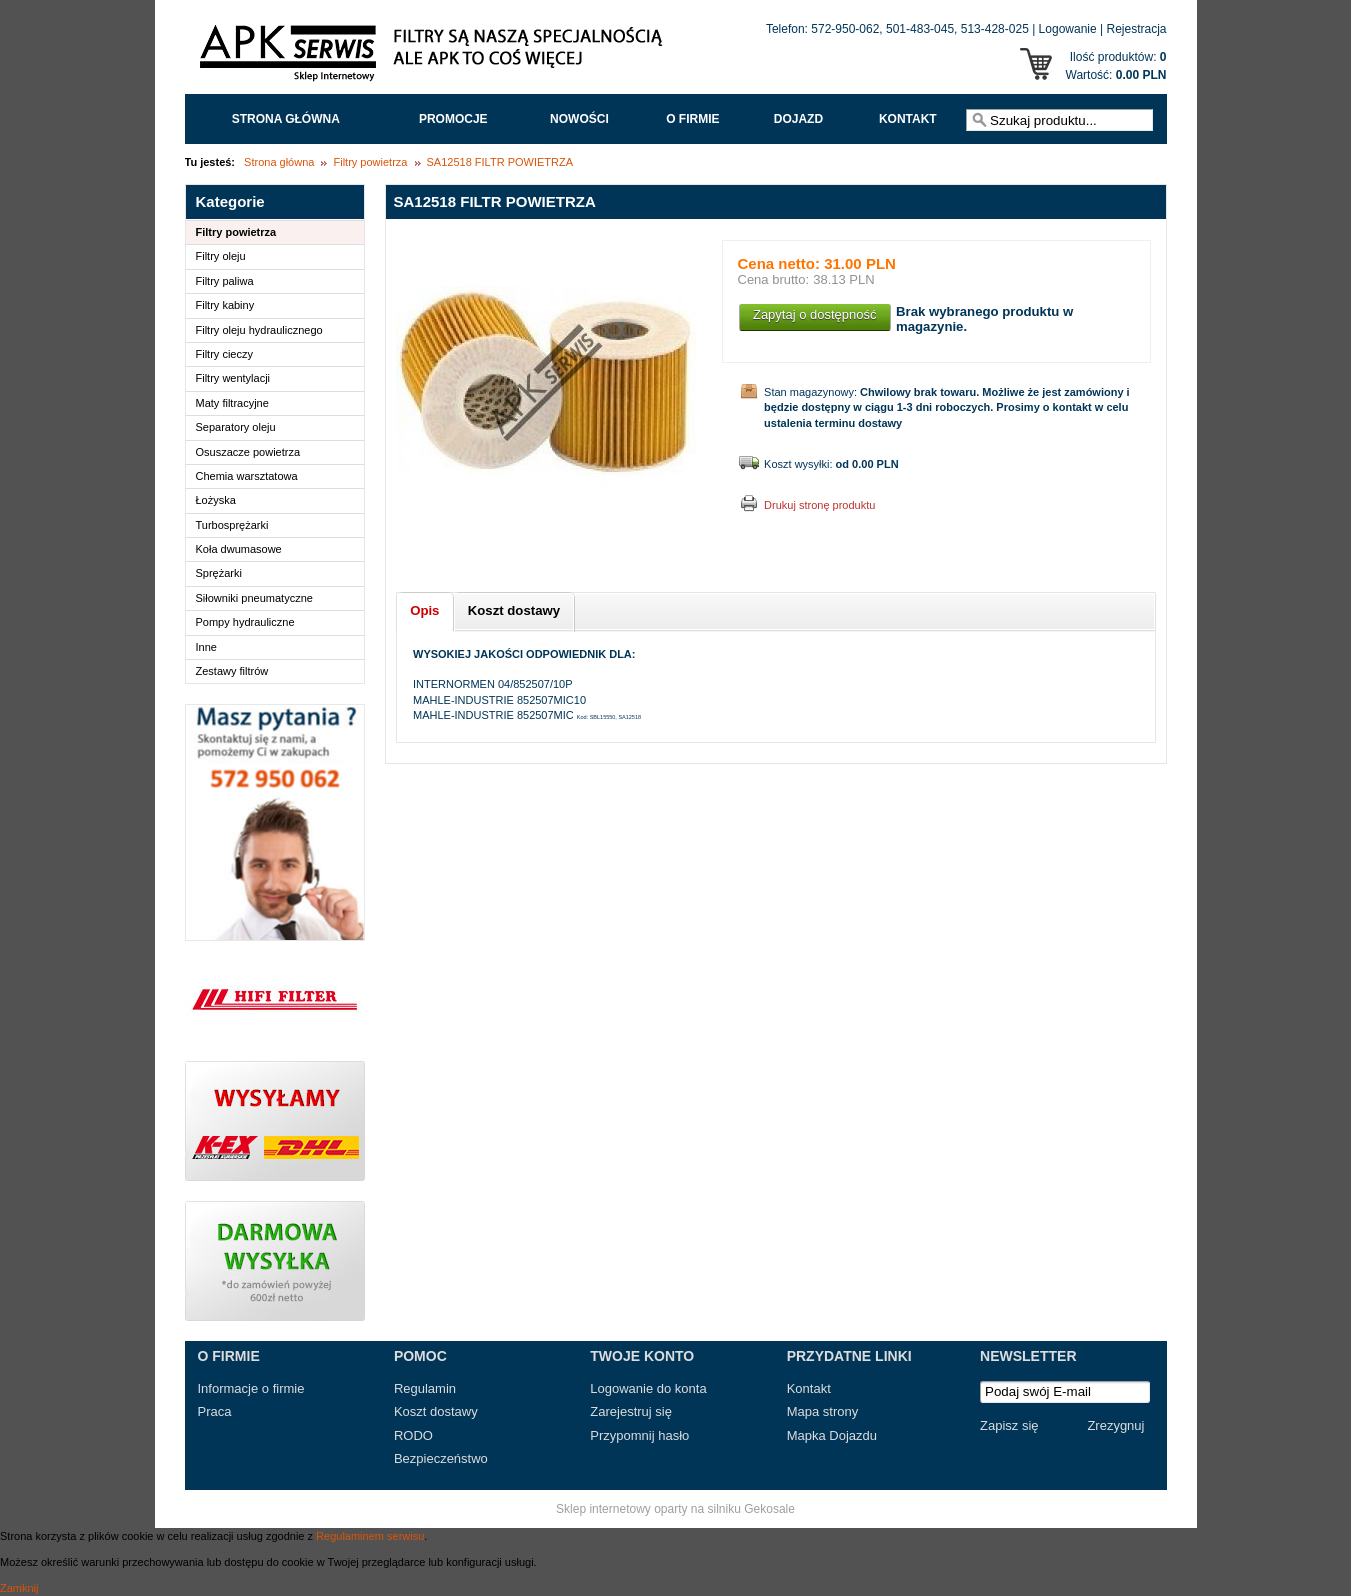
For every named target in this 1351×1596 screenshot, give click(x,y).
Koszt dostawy (436, 1411)
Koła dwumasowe (239, 549)
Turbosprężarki (232, 525)
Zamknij (19, 1588)
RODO (413, 1435)
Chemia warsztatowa (247, 476)
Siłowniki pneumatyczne (254, 598)
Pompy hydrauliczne (245, 622)
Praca (215, 1411)
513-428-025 (995, 29)
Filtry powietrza (370, 162)
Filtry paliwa (225, 281)
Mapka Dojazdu (832, 1435)
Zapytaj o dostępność (815, 314)
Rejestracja (1136, 29)
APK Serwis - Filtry (435, 58)
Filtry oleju (221, 256)
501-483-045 (920, 29)
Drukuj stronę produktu (819, 505)
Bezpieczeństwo (441, 1458)
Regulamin (425, 1388)
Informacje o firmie (251, 1388)
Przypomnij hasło (639, 1435)
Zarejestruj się (631, 1411)
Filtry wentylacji (233, 378)
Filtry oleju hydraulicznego (259, 330)
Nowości (579, 119)
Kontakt (908, 119)
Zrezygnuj (1115, 1425)
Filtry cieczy (224, 354)
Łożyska (216, 500)
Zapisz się (1009, 1425)
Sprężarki (219, 573)
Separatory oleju (236, 427)
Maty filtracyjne (232, 403)
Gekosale (769, 1509)
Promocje (453, 119)
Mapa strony (823, 1411)
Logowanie (1068, 29)
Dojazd (798, 119)
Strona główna (286, 119)
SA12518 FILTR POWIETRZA (500, 162)
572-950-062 (845, 29)
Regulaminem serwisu (370, 1536)
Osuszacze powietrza (248, 452)
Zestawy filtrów (232, 671)
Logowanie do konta (648, 1388)
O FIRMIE (692, 119)
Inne (206, 647)
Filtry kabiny (225, 305)
